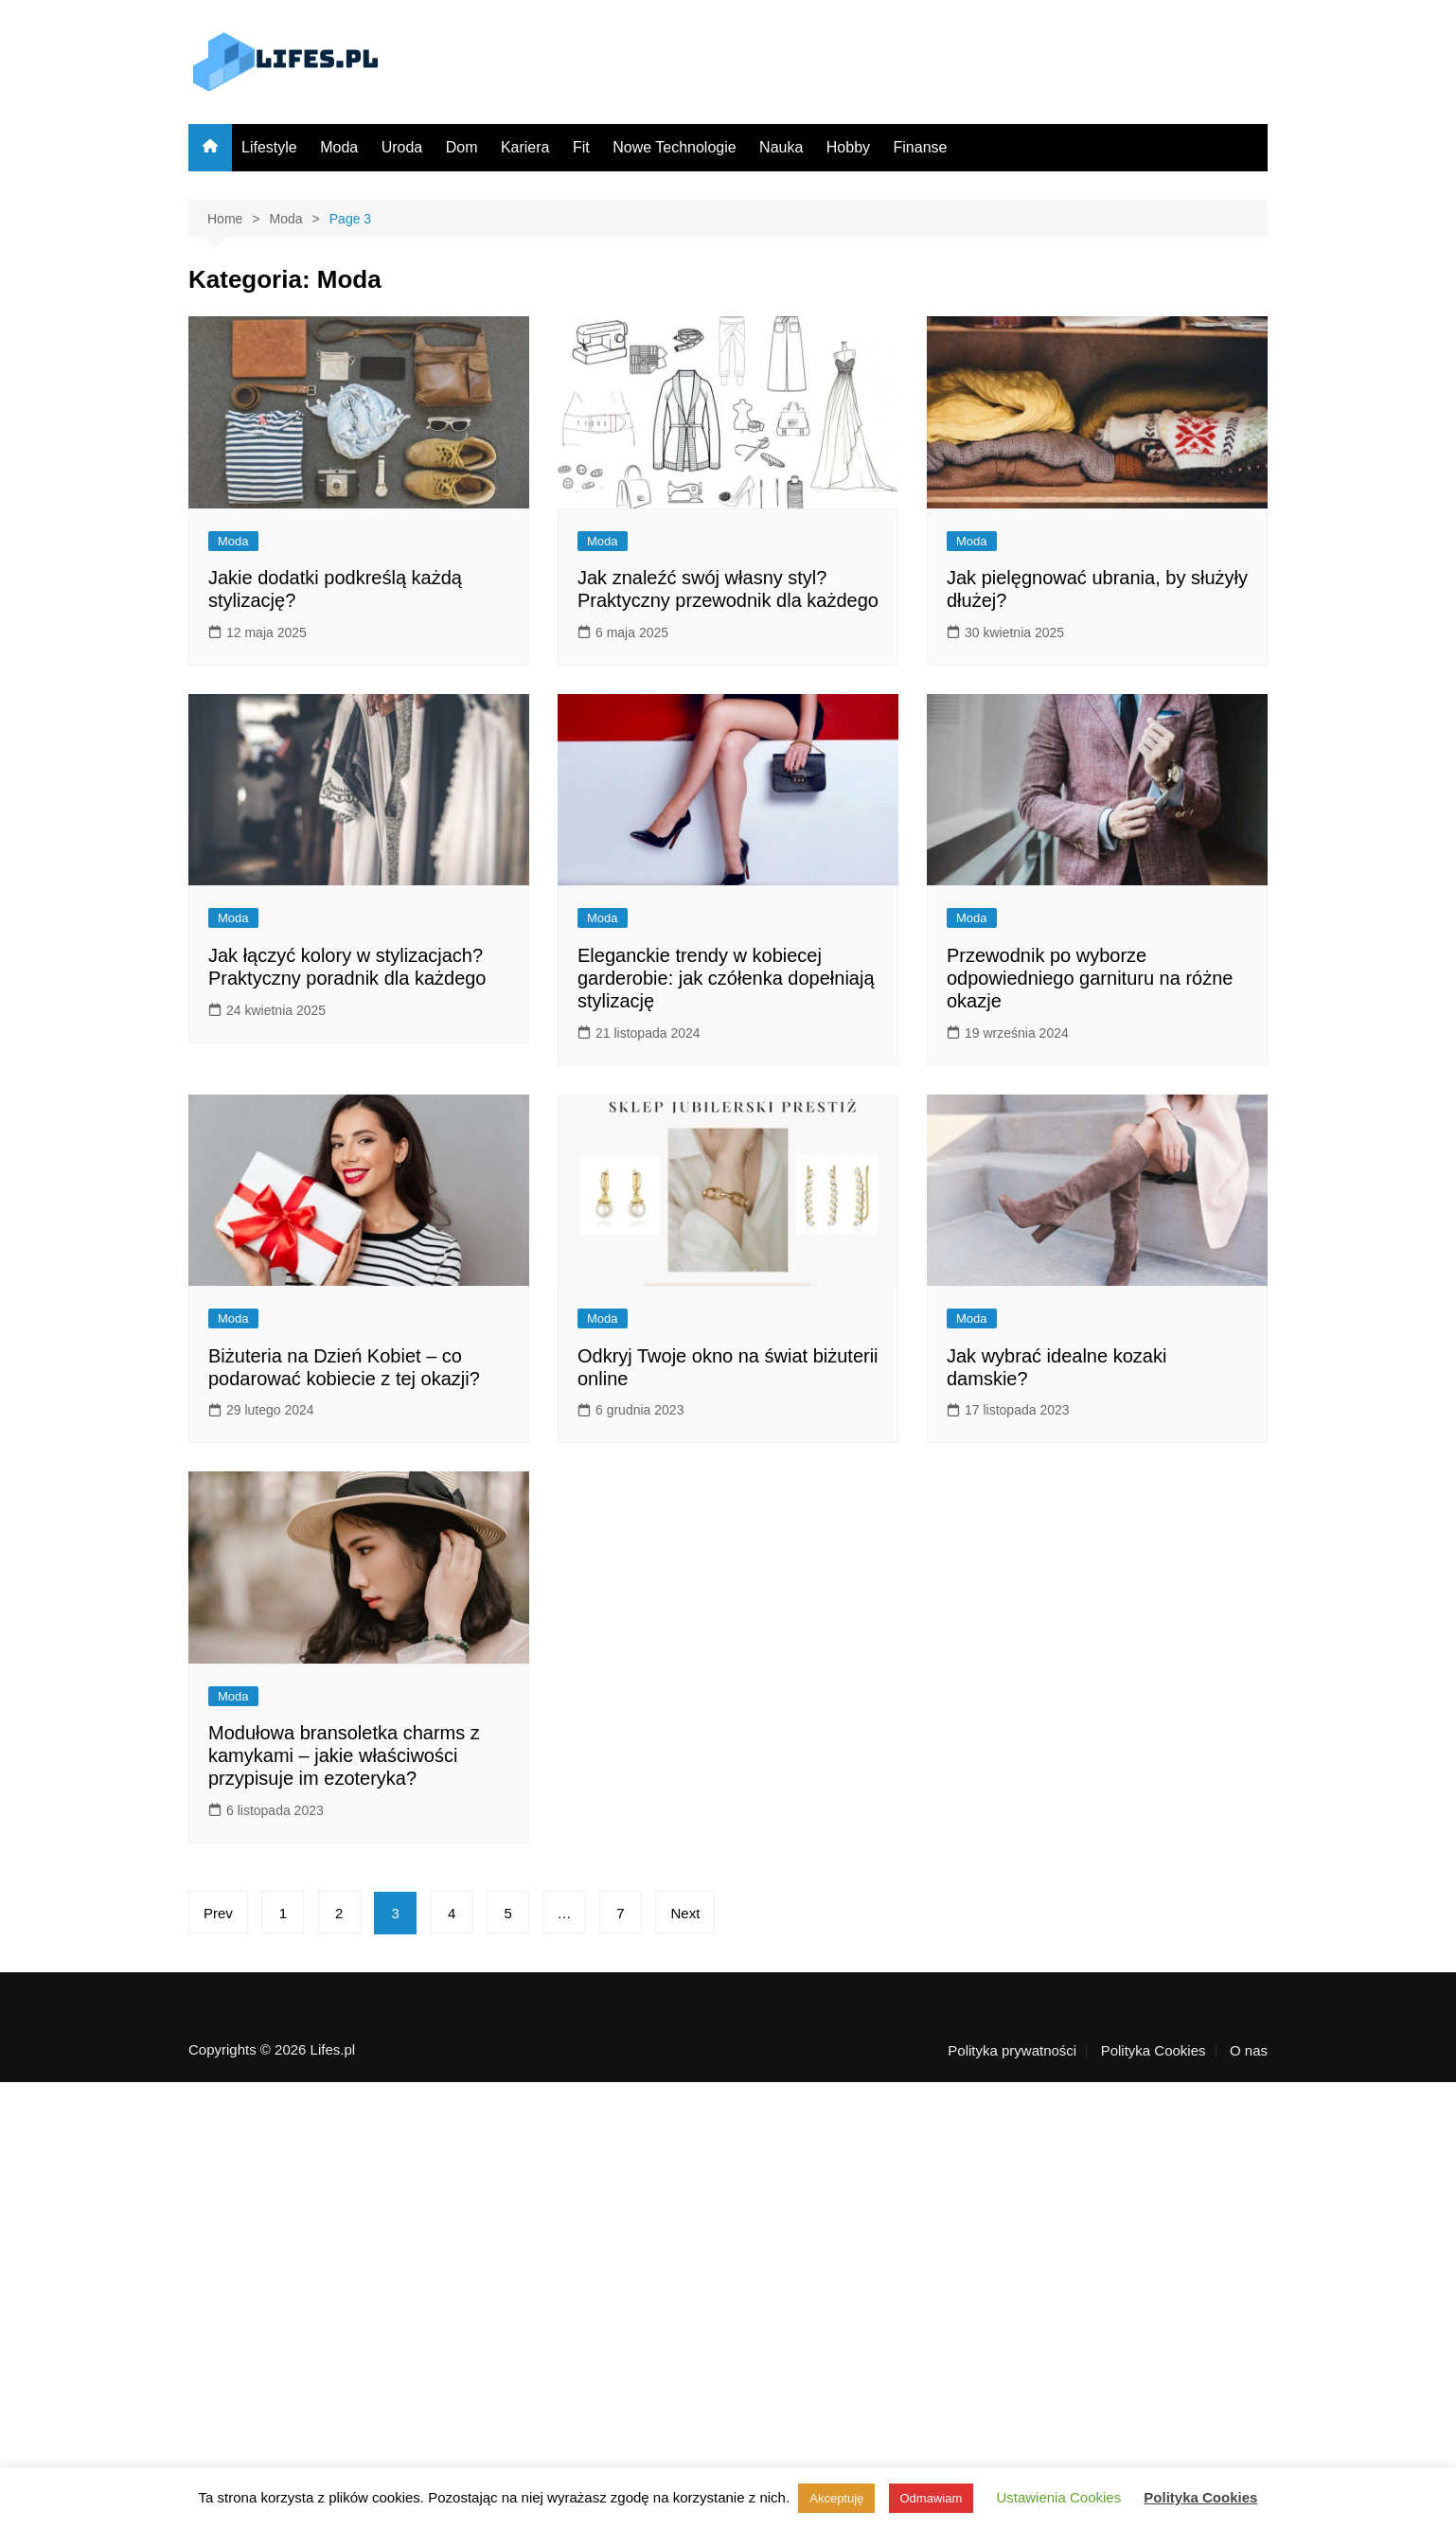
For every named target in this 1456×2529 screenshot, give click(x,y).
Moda (339, 147)
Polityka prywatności (1012, 2050)
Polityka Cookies (1153, 2050)
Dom (462, 147)
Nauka (781, 147)
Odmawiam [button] (931, 2498)
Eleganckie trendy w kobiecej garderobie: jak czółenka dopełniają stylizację (726, 978)
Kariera (525, 147)
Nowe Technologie (674, 147)
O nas (1249, 2050)
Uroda (402, 147)
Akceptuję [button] (836, 2498)
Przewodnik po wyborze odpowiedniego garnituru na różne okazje (1090, 978)
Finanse (921, 147)
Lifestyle (269, 147)
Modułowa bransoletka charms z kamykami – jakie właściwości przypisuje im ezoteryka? (344, 1755)
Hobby (848, 147)
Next (685, 1913)
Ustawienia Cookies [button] (1058, 2497)
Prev (218, 1913)
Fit (581, 147)
